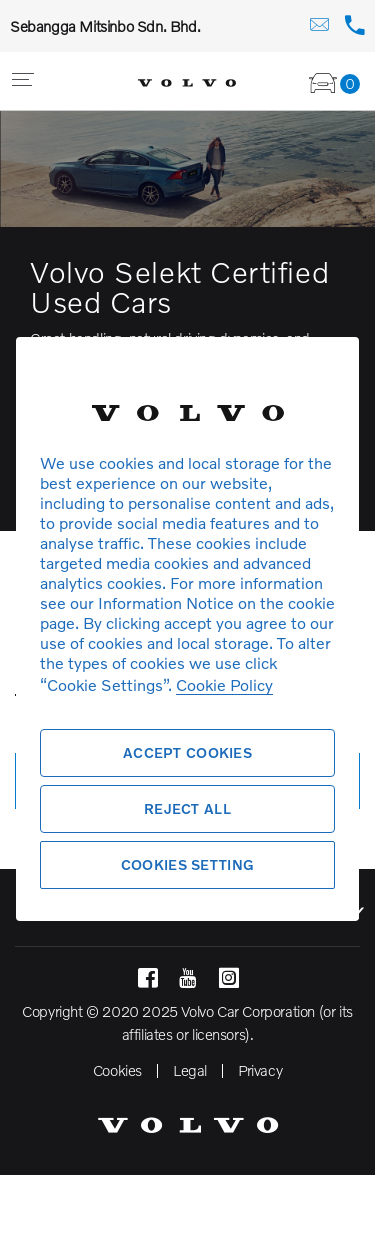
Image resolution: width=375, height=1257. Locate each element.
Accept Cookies (187, 752)
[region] (187, 628)
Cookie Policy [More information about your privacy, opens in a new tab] (224, 684)
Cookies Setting (187, 864)
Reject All (187, 808)
